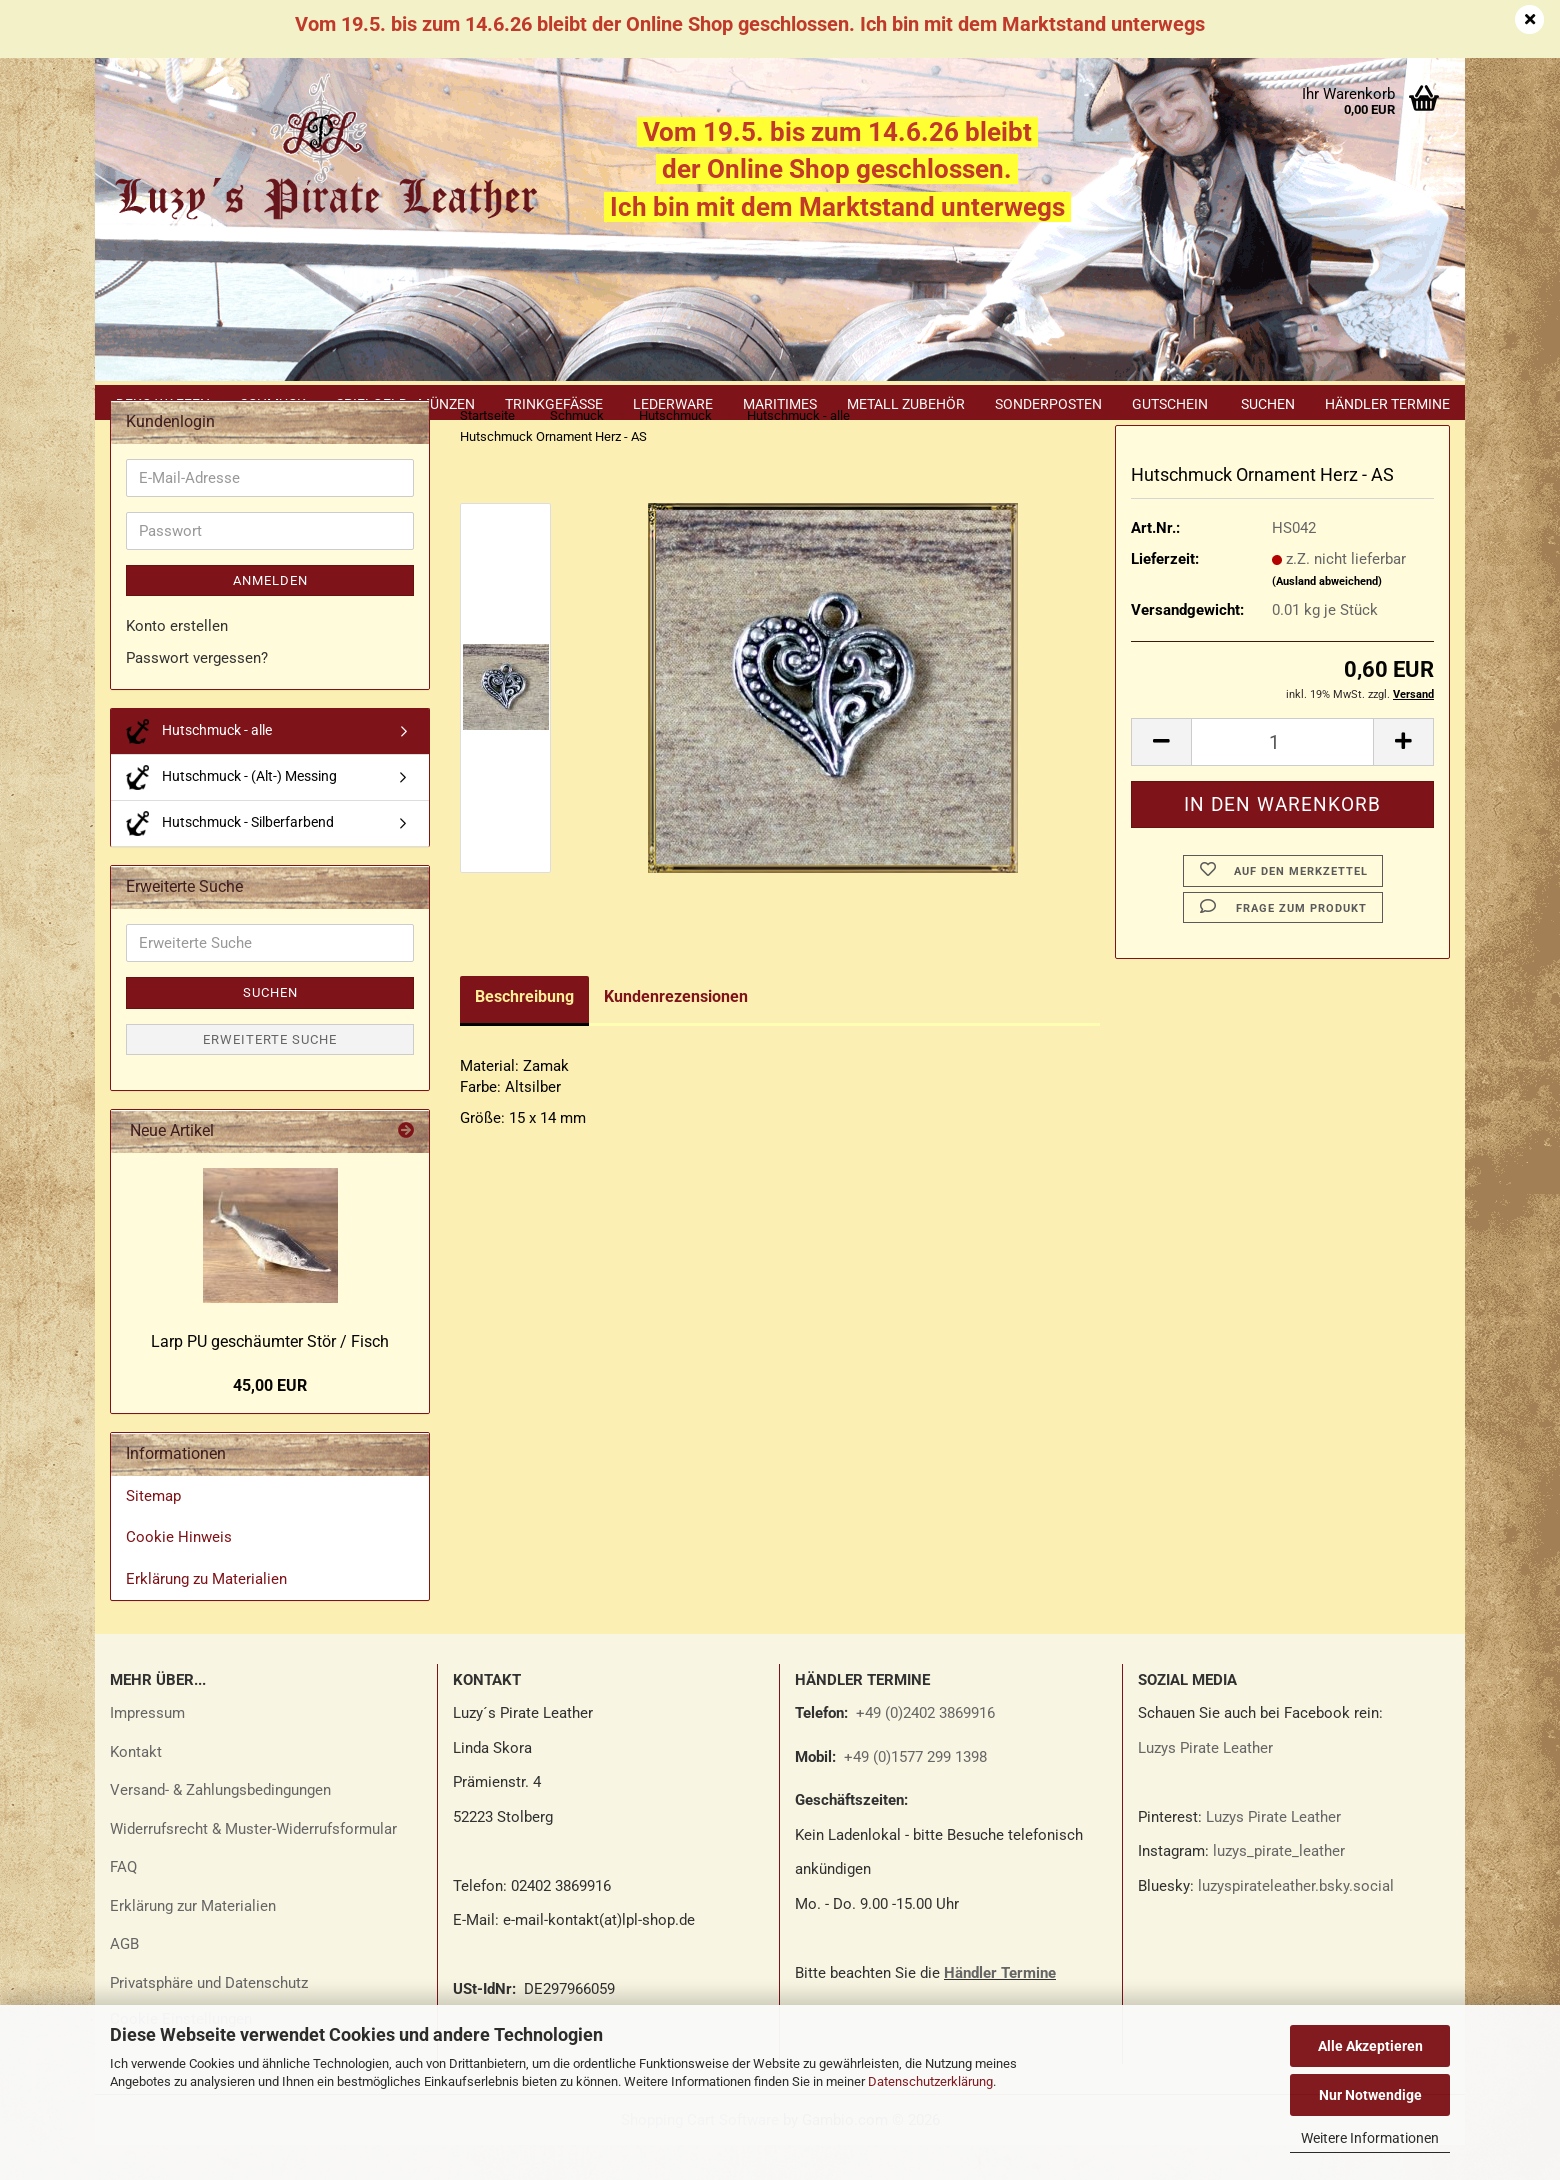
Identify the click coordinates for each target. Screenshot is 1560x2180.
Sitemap (153, 1531)
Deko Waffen (163, 404)
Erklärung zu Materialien (206, 1614)
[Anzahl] (1282, 777)
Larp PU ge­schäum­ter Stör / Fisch (270, 1376)
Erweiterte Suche (270, 1074)
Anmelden (270, 615)
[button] (1161, 777)
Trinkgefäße (554, 404)
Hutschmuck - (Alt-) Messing (231, 812)
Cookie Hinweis (179, 1572)
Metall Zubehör (906, 404)
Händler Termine (1387, 404)
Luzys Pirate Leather (1205, 1783)
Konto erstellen (177, 661)
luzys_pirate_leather (1279, 1886)
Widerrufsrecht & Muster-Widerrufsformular (253, 1864)
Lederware (673, 404)
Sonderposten (1048, 404)
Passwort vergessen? (197, 693)
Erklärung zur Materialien (193, 1941)
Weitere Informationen (1370, 2138)
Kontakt (136, 1787)
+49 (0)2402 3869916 (925, 1748)
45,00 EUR (270, 1420)
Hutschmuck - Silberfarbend (230, 858)
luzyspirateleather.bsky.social (1296, 1921)
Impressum (147, 1748)
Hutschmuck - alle (199, 766)
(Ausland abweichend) (1327, 616)
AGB (124, 1979)
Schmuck (273, 404)
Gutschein (1170, 404)
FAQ (123, 1902)
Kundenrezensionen (676, 1031)
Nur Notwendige (1370, 2095)
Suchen (1268, 404)
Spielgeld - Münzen (405, 404)
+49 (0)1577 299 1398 (913, 1792)
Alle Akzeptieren (1370, 2046)
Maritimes (780, 404)
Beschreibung (524, 1031)
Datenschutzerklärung (930, 2081)
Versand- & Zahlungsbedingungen (220, 1825)
